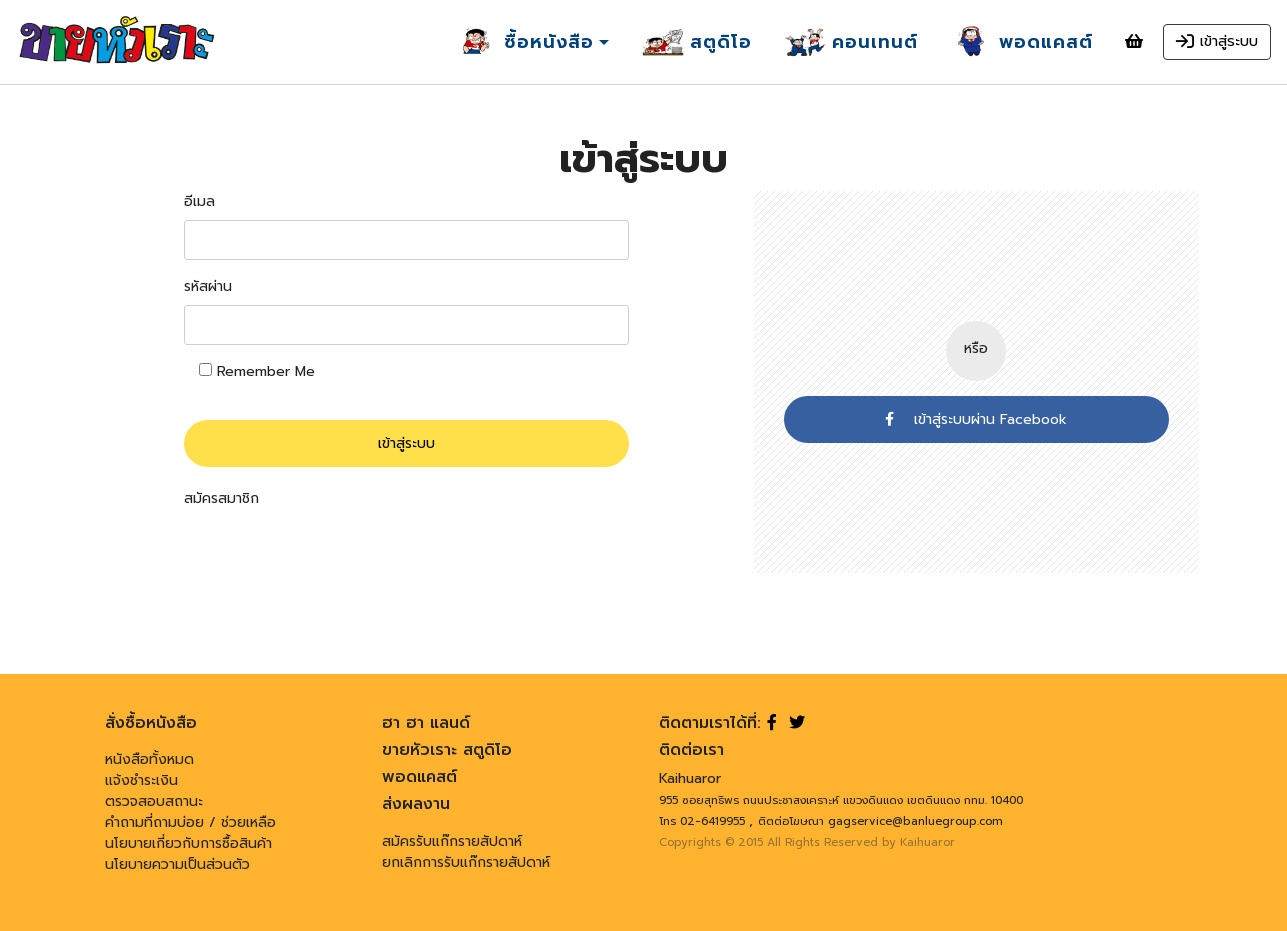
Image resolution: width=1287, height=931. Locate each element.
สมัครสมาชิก (221, 498)
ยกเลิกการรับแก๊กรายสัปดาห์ (466, 862)
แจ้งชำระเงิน (141, 780)
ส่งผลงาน (416, 804)
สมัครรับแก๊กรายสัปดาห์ (452, 841)
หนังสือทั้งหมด (149, 759)
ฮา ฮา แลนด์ (426, 723)
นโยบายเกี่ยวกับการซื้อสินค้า (188, 843)
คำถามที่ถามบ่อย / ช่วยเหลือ (190, 822)
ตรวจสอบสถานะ (154, 801)
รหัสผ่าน (208, 286)
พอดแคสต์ (419, 777)
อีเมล (199, 201)
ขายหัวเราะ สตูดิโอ (447, 750)
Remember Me (257, 371)
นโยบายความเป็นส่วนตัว (177, 864)
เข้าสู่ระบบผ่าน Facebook (976, 419)
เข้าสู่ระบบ (406, 443)
